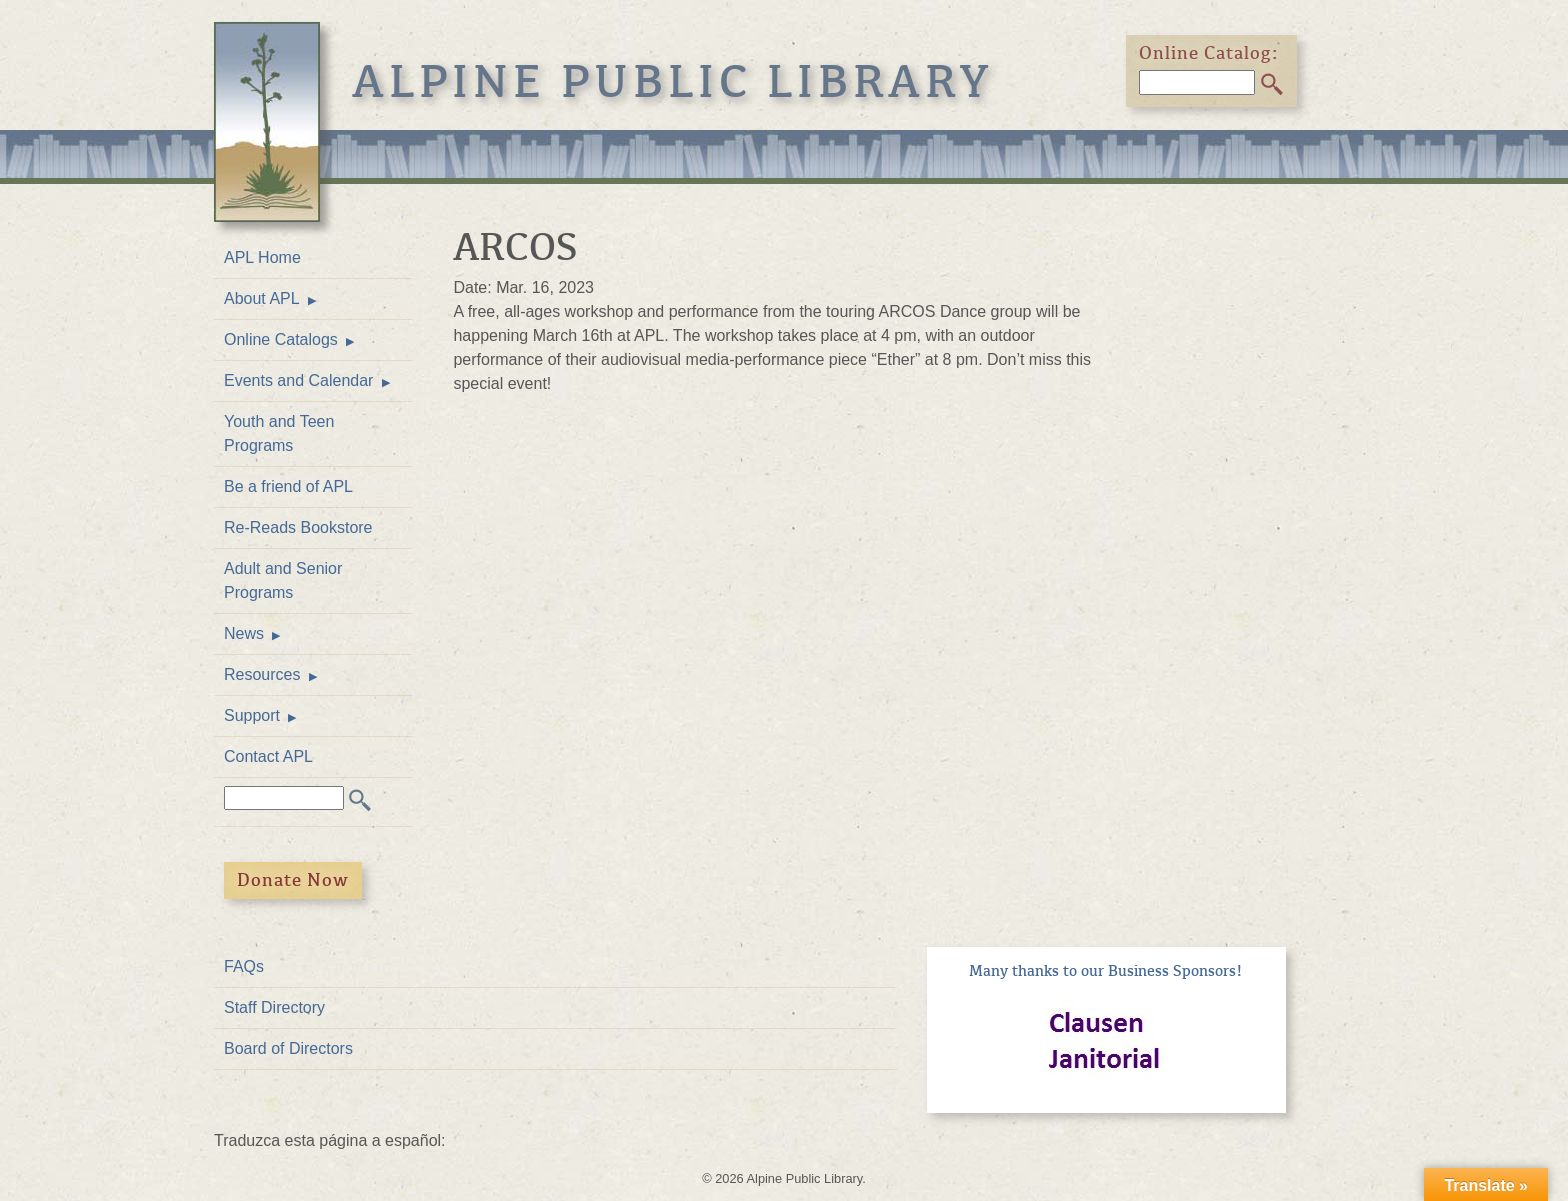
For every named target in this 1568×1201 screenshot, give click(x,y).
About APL (262, 298)
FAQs (244, 966)
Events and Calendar (298, 380)
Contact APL (268, 756)
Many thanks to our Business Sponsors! (1106, 971)
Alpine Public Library (673, 82)
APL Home (262, 257)
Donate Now (293, 880)
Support (252, 715)
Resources (262, 674)
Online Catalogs (281, 339)
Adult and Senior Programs (283, 580)
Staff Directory (274, 1007)
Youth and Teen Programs (279, 433)
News (244, 633)
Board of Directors (288, 1048)
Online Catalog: (1209, 53)
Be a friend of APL (288, 486)
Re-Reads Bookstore (298, 527)
